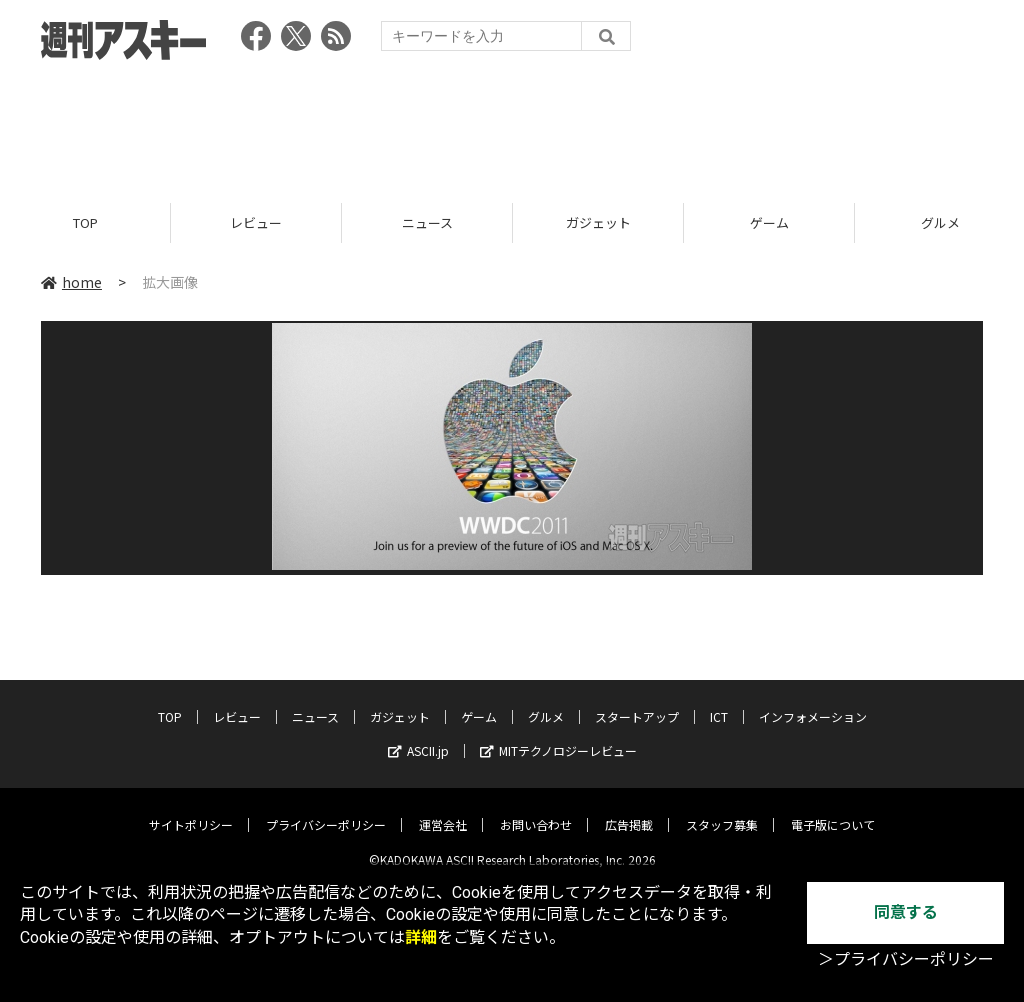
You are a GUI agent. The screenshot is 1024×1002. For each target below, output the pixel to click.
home (71, 282)
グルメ (546, 701)
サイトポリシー (191, 809)
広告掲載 (629, 809)
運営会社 (443, 809)
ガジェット (598, 222)
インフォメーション (813, 701)
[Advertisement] (512, 125)
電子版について (833, 809)
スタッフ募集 (722, 809)
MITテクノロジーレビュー (558, 735)
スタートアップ (637, 701)
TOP (85, 222)
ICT (719, 701)
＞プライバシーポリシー (906, 959)
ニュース (427, 222)
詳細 (421, 937)
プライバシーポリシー (326, 809)
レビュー (256, 222)
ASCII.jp (418, 735)
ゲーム (769, 222)
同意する (906, 912)
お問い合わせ (536, 809)
